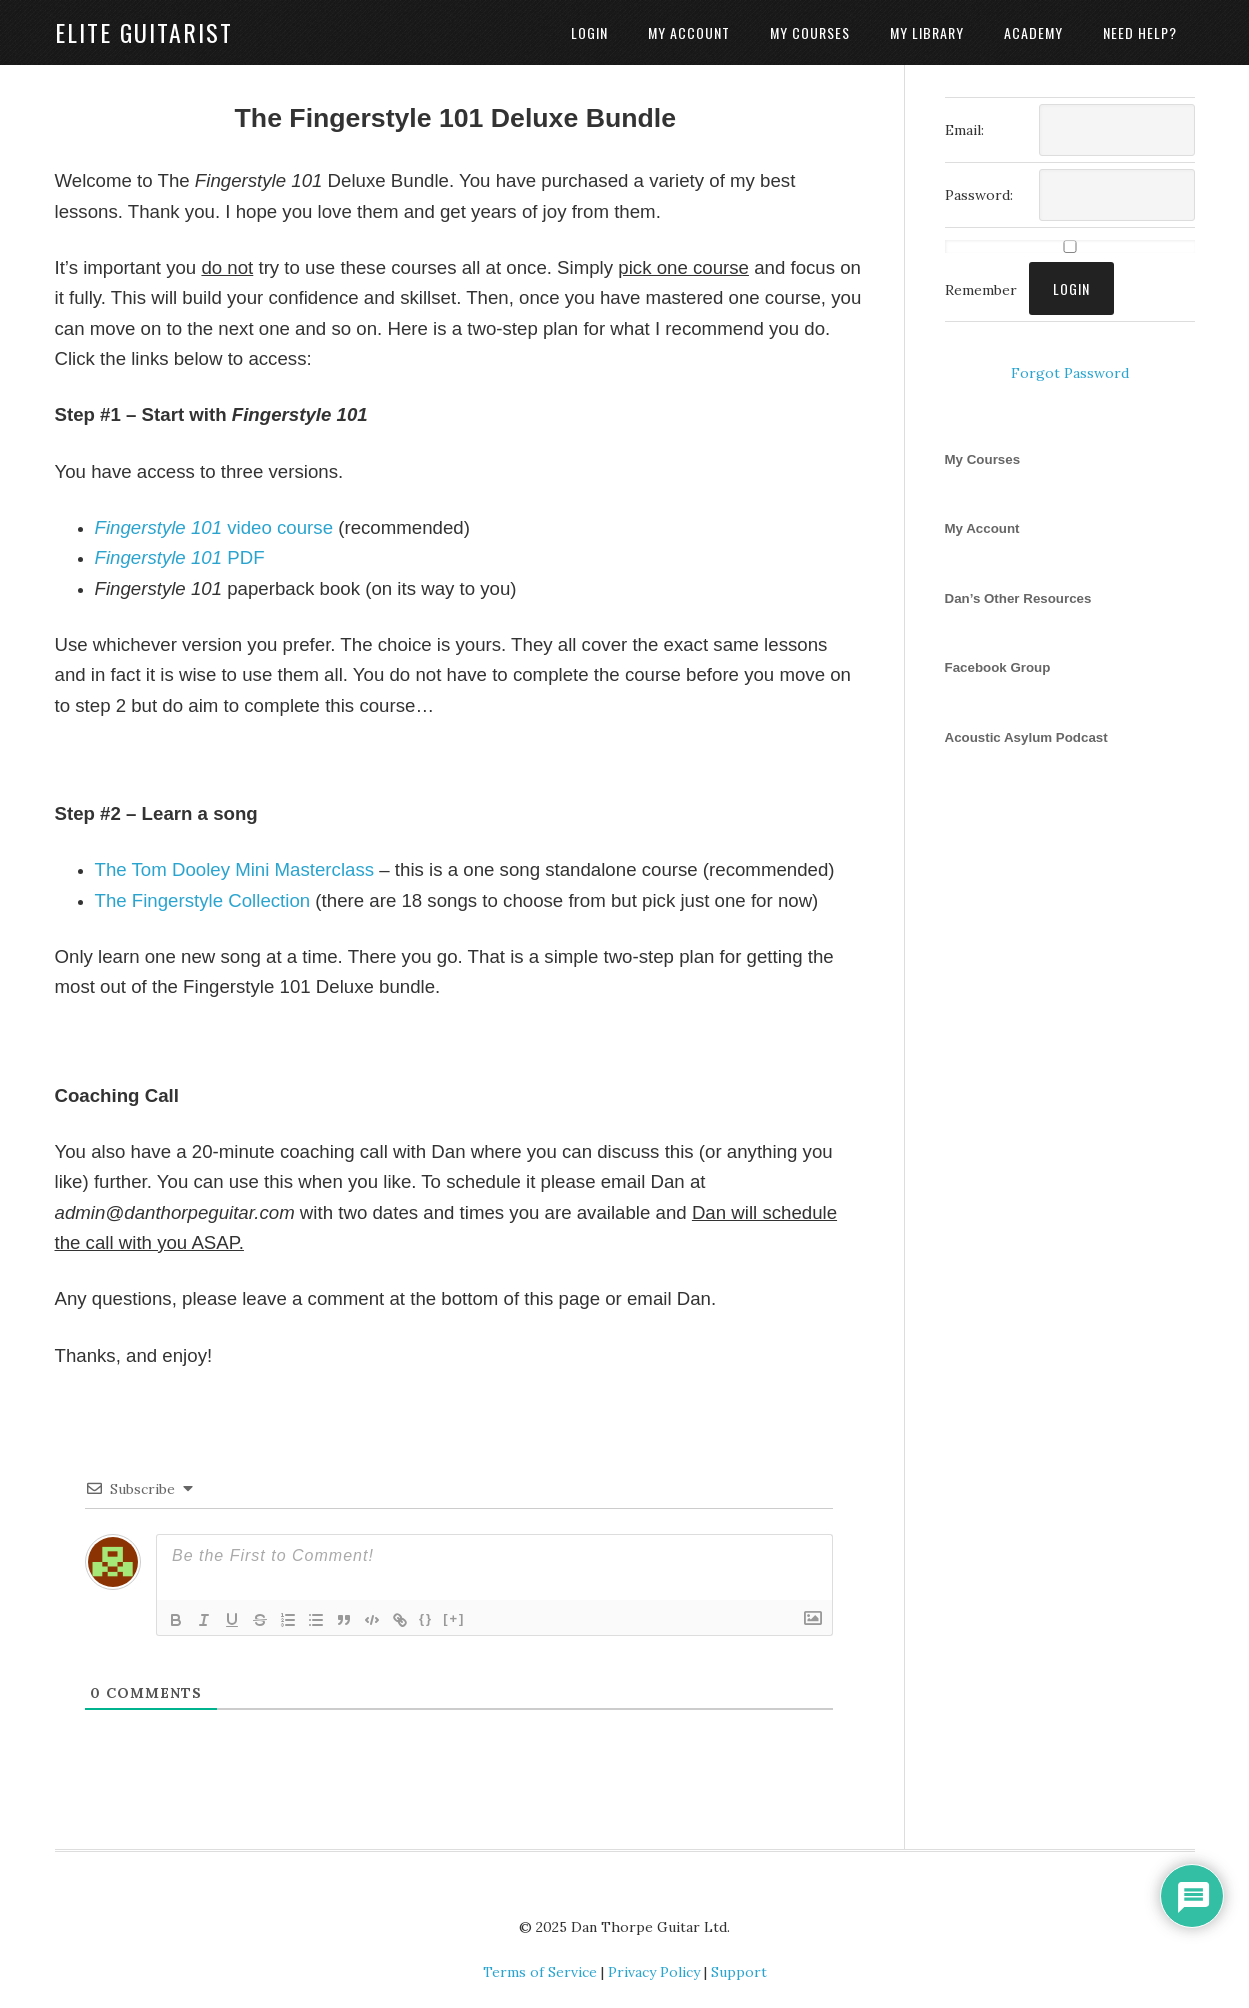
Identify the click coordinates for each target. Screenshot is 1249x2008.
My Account (982, 528)
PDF (180, 557)
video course (214, 527)
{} (426, 1618)
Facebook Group (998, 667)
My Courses (983, 459)
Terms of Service (540, 1972)
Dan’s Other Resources (1018, 598)
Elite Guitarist (144, 32)
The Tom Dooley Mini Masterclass (235, 869)
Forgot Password (1070, 373)
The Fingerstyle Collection (203, 900)
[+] (454, 1618)
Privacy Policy (654, 1972)
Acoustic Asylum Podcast (1026, 737)
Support (739, 1972)
